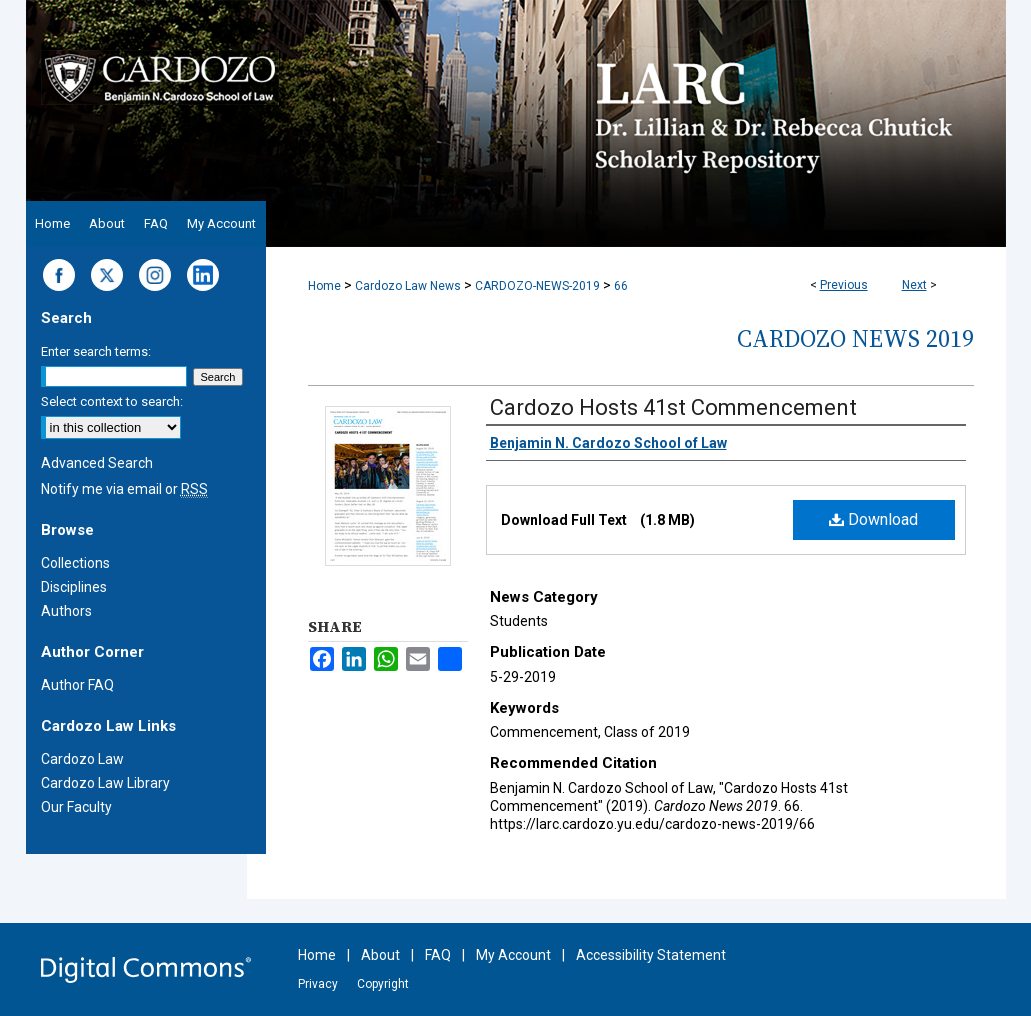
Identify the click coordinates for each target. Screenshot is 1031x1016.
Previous (844, 285)
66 (621, 286)
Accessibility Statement (651, 955)
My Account (513, 955)
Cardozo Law (82, 759)
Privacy (318, 984)
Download (873, 519)
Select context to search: (112, 401)
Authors (66, 611)
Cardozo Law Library (105, 783)
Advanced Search (97, 463)
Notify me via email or (124, 489)
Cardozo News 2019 (855, 338)
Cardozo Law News (408, 286)
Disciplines (74, 587)
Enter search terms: (96, 351)
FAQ (438, 955)
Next (914, 285)
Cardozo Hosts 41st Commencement (673, 407)
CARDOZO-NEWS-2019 (537, 286)
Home (324, 286)
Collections (75, 563)
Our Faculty (76, 807)
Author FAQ (77, 685)
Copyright (383, 984)
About (380, 955)
